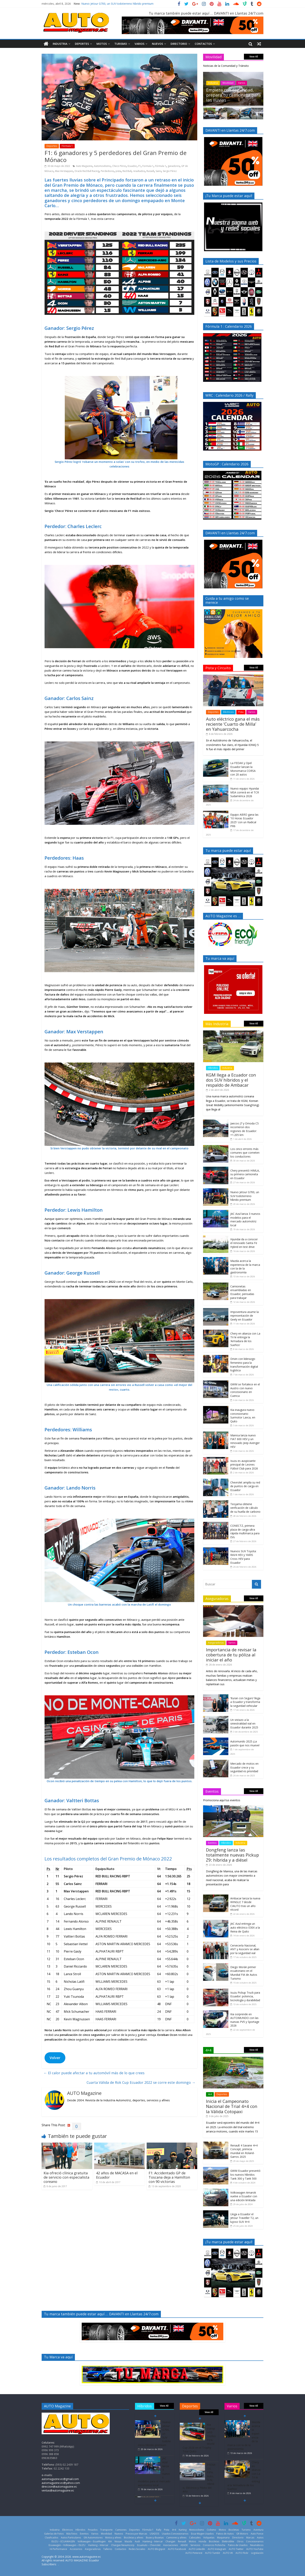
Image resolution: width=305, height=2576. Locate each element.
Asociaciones (170, 2545)
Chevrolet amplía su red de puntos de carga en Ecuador (245, 1486)
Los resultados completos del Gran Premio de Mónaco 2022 (108, 1858)
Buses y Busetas (155, 2537)
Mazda (128, 2541)
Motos (101, 44)
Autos (260, 2537)
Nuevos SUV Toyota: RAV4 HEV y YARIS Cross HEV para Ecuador (243, 1556)
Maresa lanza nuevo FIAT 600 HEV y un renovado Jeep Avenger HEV (245, 1441)
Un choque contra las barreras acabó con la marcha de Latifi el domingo (119, 1604)
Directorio (179, 44)
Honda (202, 2541)
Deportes (82, 44)
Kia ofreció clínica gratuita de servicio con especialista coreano (66, 2177)
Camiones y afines (176, 2537)
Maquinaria (223, 2537)
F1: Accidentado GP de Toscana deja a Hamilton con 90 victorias (169, 2177)
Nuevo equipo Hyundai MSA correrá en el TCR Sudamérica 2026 (244, 792)
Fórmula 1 (67, 146)
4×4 (174, 2529)
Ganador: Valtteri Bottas (72, 1800)
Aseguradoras (216, 1642)
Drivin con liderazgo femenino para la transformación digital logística (244, 1364)
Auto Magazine (84, 166)
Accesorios (76, 2549)
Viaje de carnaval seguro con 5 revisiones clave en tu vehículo (234, 95)
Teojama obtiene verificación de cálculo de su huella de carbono (245, 1507)
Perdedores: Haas (64, 858)
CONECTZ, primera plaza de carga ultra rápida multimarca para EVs (244, 1531)
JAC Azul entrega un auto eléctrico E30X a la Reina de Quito (245, 1927)
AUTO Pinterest (193, 2553)
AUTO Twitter (236, 2549)
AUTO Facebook (177, 2549)
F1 (139, 166)
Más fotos (71, 2533)
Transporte (106, 2529)
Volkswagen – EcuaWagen (92, 2541)
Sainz (158, 171)
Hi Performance (58, 2549)
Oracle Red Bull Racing (86, 171)
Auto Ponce (257, 2533)
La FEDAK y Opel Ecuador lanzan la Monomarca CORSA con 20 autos (243, 768)
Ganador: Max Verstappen (74, 1031)
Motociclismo (196, 2529)
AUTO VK (228, 2553)
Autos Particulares (71, 2537)
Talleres (107, 2549)
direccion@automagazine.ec (59, 2486)
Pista (241, 712)
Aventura (258, 2529)
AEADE (184, 2545)
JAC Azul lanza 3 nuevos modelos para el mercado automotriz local (245, 1219)
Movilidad (213, 83)
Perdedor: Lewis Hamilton (74, 1210)
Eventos (212, 1842)
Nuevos (157, 44)
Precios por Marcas (136, 2533)
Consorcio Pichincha (214, 2545)
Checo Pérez (119, 166)
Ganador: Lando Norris (70, 1487)
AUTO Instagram (217, 2549)
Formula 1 (147, 166)
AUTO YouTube (254, 2549)
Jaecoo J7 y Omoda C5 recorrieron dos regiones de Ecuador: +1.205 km (244, 1129)
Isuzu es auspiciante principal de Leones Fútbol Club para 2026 (244, 1464)
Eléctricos (228, 712)
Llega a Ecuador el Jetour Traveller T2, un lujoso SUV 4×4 (244, 2218)
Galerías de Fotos (54, 2533)
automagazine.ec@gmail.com (60, 2479)
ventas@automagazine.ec (58, 2490)
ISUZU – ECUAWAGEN (63, 2541)
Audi (137, 2541)
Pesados (92, 2529)
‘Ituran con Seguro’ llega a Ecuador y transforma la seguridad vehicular (245, 1702)
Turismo (120, 44)
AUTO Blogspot (156, 2549)
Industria (60, 44)
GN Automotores (93, 2537)
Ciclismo (211, 2529)
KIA (110, 2541)
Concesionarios (254, 2541)
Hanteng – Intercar (153, 2541)
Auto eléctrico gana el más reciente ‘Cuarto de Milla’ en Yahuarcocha (233, 724)
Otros (240, 2541)
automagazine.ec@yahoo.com (61, 2483)
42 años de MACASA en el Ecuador (117, 2175)
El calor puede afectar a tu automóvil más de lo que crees (94, 2073)
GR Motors (242, 2533)
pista (118, 171)
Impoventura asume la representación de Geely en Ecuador (244, 1315)
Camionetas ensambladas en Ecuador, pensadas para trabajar (242, 1292)
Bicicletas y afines (133, 2537)
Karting (183, 2529)
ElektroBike (228, 2541)
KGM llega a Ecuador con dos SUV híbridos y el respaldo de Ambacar (231, 1080)
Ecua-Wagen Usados (202, 2533)
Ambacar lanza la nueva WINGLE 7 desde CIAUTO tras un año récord (245, 1904)
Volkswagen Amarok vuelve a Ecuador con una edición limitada (243, 2196)
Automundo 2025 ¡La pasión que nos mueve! (244, 1743)
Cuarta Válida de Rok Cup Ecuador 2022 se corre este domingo (141, 2082)
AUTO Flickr (242, 2553)
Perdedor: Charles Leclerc (73, 526)
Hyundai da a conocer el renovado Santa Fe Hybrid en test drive (244, 1243)
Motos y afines (113, 2537)
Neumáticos (230, 83)
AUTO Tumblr (212, 2553)
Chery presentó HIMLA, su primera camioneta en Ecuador (245, 1174)
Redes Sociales (137, 2549)
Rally (158, 2529)
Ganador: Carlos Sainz (69, 698)
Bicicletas (234, 2529)
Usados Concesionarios (175, 2533)
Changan (170, 2541)
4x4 (210, 2094)
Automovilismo (102, 166)
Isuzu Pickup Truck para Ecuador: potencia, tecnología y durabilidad (245, 1996)
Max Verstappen (64, 171)
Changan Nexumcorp (122, 2545)
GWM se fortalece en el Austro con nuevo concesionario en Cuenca (245, 1390)
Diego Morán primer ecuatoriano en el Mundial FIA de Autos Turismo (243, 1972)
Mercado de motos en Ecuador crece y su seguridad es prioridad (244, 1767)
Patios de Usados (237, 2545)
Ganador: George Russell (72, 1273)
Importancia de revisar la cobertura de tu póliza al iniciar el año (231, 1655)
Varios (139, 44)
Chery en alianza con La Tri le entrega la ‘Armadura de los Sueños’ (245, 1339)
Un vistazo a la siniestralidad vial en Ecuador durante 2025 (244, 1723)
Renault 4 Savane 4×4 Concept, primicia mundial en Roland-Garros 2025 (244, 2151)
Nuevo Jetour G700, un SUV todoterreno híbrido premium (117, 3)
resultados (139, 171)
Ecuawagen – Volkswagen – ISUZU (67, 2545)
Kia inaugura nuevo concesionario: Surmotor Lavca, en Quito (242, 1415)
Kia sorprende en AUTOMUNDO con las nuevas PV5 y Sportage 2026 (244, 2020)
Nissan (118, 2541)
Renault (182, 2541)
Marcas (250, 2537)
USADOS (154, 2533)
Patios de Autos (225, 2533)
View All (253, 56)
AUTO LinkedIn (197, 2549)
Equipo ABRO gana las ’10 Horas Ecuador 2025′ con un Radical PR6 (244, 820)
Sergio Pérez (170, 171)
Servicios (195, 2545)
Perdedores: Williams (68, 1429)
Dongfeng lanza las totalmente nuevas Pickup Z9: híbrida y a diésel (232, 1855)
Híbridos (213, 1068)
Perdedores (107, 171)
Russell (150, 171)
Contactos (203, 44)
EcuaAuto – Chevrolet (148, 2545)
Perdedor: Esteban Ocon (72, 1652)
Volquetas (208, 2537)
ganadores (174, 166)
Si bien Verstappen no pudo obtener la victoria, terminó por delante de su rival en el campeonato (119, 1148)
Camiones (120, 2529)
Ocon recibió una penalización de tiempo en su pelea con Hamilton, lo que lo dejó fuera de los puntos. (119, 1781)
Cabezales (195, 2537)
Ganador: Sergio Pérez (69, 328)
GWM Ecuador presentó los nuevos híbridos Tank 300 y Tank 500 (245, 2174)
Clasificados (51, 2537)
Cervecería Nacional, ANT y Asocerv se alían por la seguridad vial (244, 1949)
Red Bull (127, 171)
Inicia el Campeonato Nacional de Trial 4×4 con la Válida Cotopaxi (231, 2106)
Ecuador (132, 166)
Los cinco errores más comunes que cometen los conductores (244, 1152)
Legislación (257, 2553)
